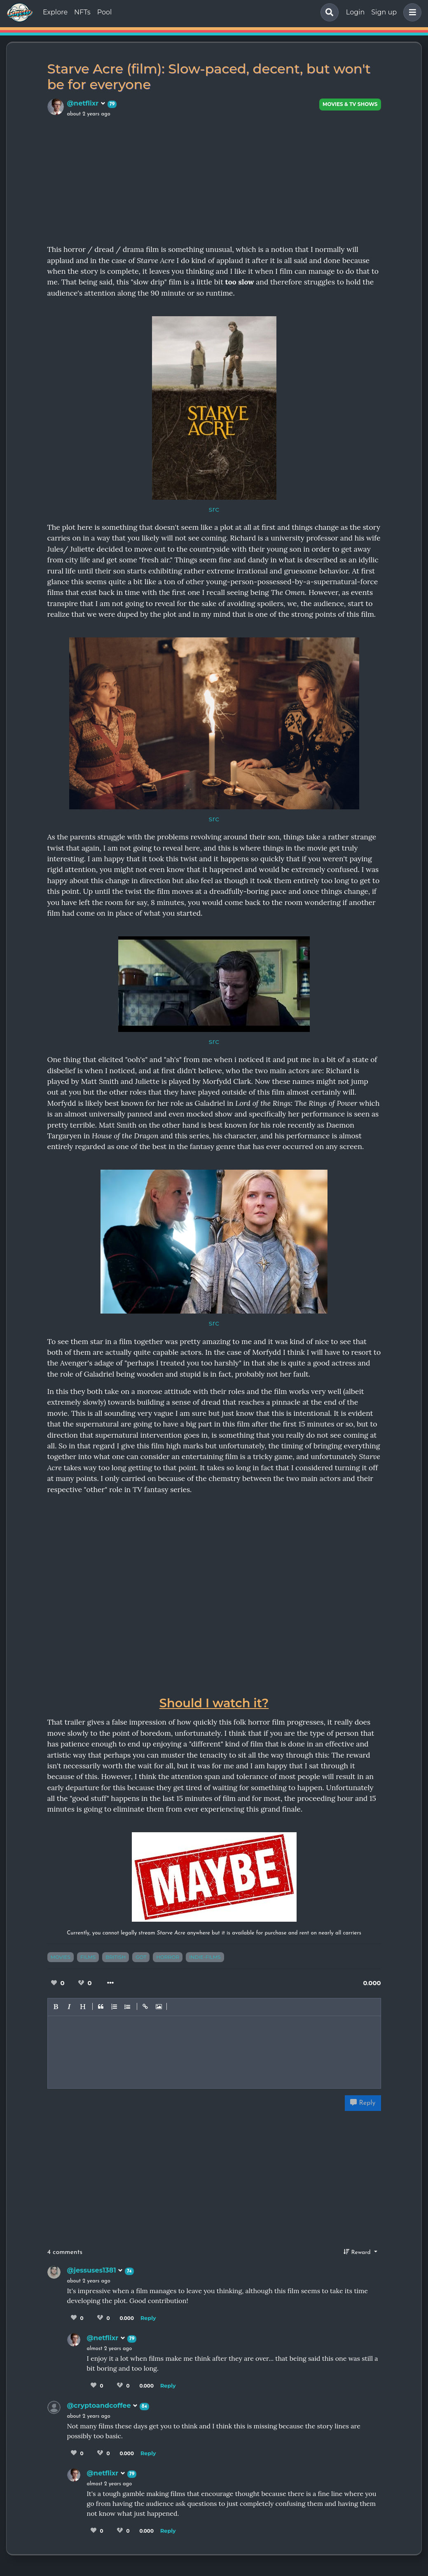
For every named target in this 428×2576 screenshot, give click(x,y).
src (214, 509)
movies (61, 1957)
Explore (55, 12)
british (115, 1957)
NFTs (82, 12)
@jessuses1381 (95, 2270)
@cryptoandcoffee (102, 2405)
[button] (410, 12)
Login (355, 12)
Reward (358, 2252)
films (88, 1957)
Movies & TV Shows (350, 104)
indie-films (204, 1957)
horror (167, 1957)
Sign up (384, 12)
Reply (362, 2102)
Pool (104, 12)
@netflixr (86, 103)
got (141, 1957)
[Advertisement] (214, 179)
